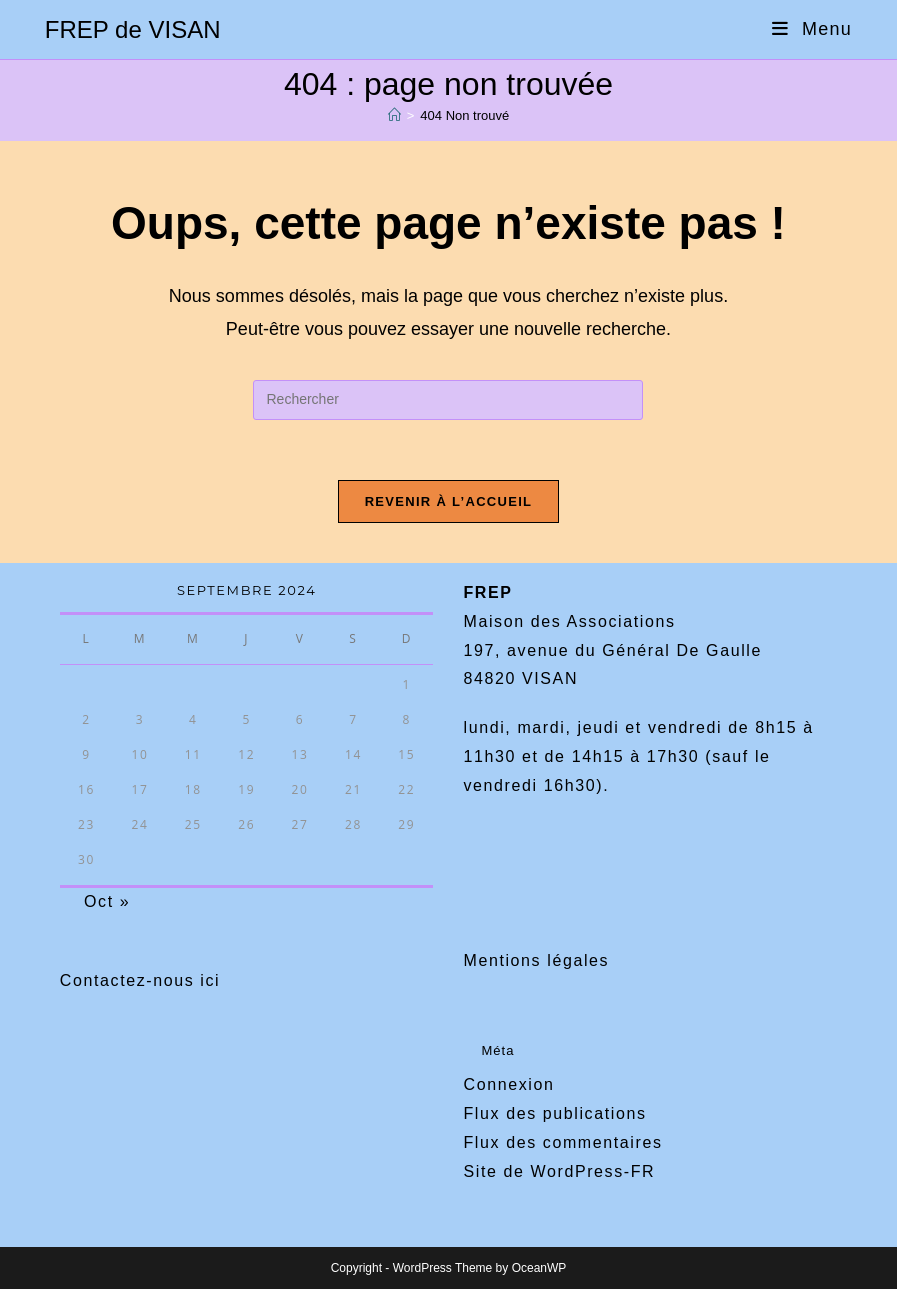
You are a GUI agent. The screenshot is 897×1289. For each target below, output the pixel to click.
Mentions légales (536, 960)
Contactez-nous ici (140, 980)
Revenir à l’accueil (449, 501)
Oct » (107, 901)
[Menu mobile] (812, 29)
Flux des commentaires (562, 1142)
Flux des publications (554, 1113)
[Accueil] (394, 115)
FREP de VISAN (133, 29)
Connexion (508, 1084)
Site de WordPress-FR (559, 1171)
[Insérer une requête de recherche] (448, 400)
